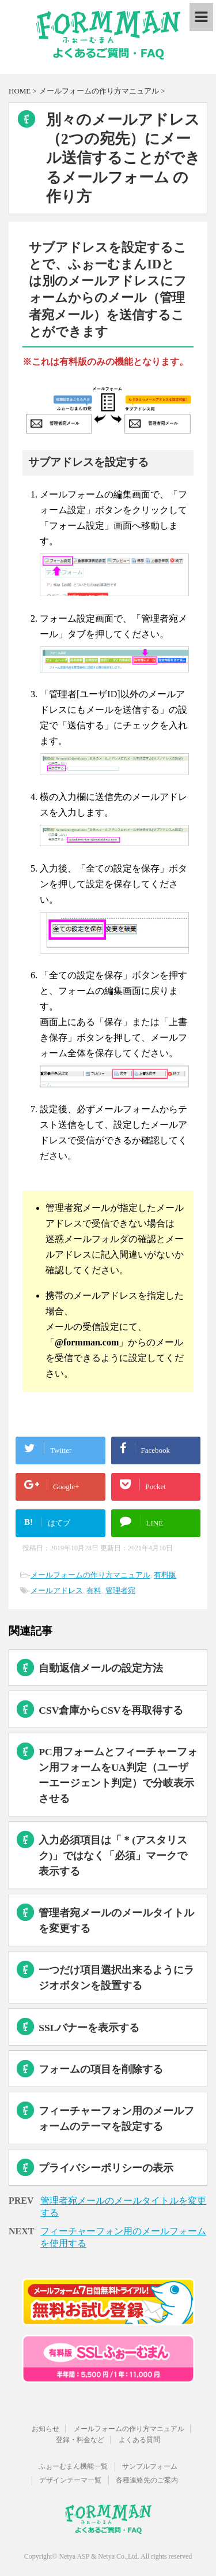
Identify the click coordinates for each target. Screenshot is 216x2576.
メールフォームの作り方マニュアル (90, 1575)
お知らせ (45, 2429)
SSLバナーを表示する (89, 2027)
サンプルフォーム (149, 2466)
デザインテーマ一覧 (70, 2480)
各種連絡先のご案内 (147, 2480)
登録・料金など (80, 2440)
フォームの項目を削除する (101, 2069)
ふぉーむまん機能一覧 (73, 2466)
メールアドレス (57, 1590)
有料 (93, 1590)
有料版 (165, 1575)
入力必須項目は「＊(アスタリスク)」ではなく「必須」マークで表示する (113, 1855)
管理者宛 (120, 1590)
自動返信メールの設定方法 (101, 1668)
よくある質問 (139, 2440)
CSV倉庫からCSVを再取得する (111, 1710)
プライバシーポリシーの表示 (106, 2168)
